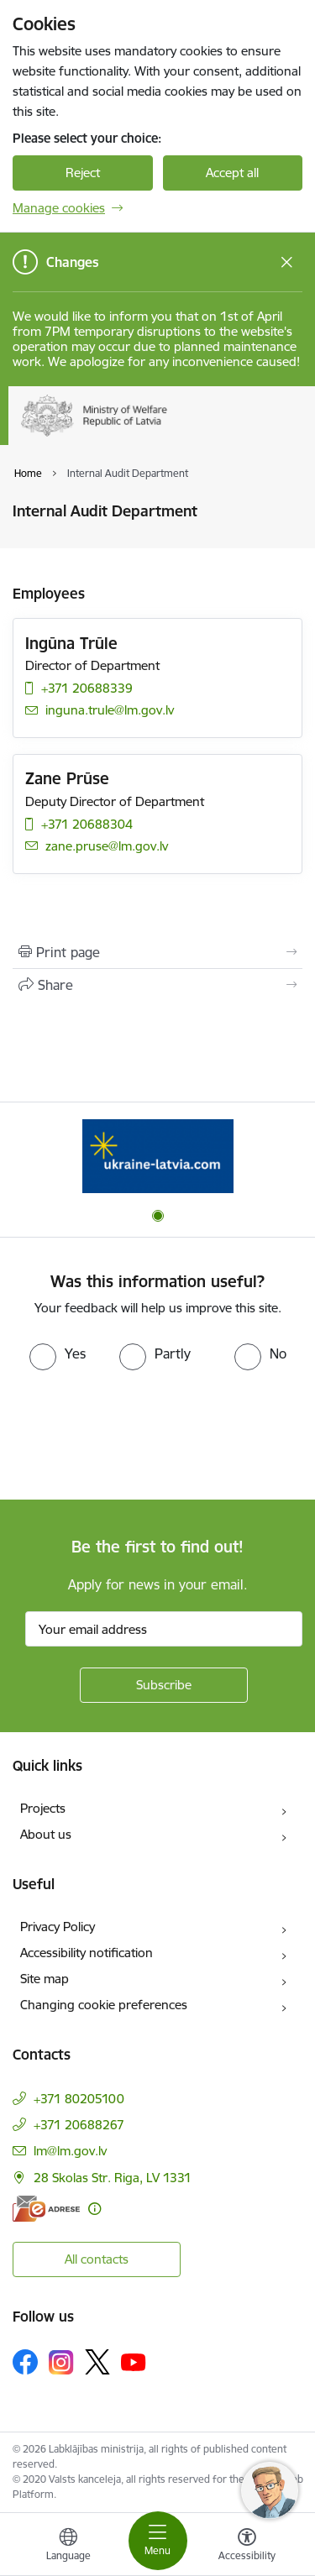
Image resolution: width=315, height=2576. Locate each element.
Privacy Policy (57, 1927)
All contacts (97, 2259)
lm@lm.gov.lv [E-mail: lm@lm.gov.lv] (70, 2151)
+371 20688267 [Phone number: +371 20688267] (79, 2125)
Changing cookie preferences (103, 2005)
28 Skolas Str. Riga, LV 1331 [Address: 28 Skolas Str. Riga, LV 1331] (113, 2178)
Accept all (232, 173)
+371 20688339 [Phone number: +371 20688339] (87, 688)
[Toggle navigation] (158, 2540)
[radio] (57, 1353)
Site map (44, 1979)
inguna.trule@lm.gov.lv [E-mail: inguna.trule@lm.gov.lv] (109, 710)
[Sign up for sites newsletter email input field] (163, 1629)
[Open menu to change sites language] (68, 2546)
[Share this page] (157, 985)
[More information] (94, 2208)
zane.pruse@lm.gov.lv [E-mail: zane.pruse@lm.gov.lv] (106, 846)
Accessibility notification (86, 1953)
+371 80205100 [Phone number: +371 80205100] (79, 2099)
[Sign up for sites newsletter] (164, 1685)
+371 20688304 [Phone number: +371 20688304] (87, 824)
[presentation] (140, 1433)
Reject (83, 173)
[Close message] (286, 262)
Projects (43, 1808)
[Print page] (157, 952)
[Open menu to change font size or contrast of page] (247, 2546)
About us (45, 1834)
